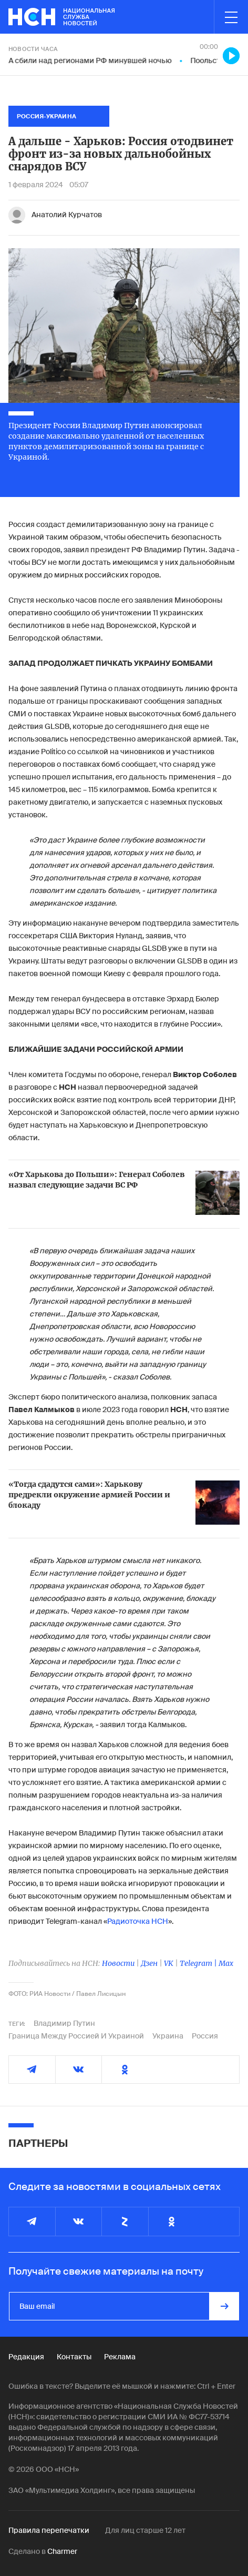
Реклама (120, 2356)
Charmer (62, 2551)
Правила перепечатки (48, 2530)
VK (168, 1963)
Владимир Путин (64, 2023)
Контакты (74, 2356)
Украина (167, 2036)
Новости (118, 1963)
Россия (205, 2036)
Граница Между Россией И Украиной (76, 2036)
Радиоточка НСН (137, 1921)
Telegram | (199, 1963)
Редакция (26, 2356)
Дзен (149, 1963)
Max (226, 1963)
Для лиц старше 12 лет (145, 2530)
